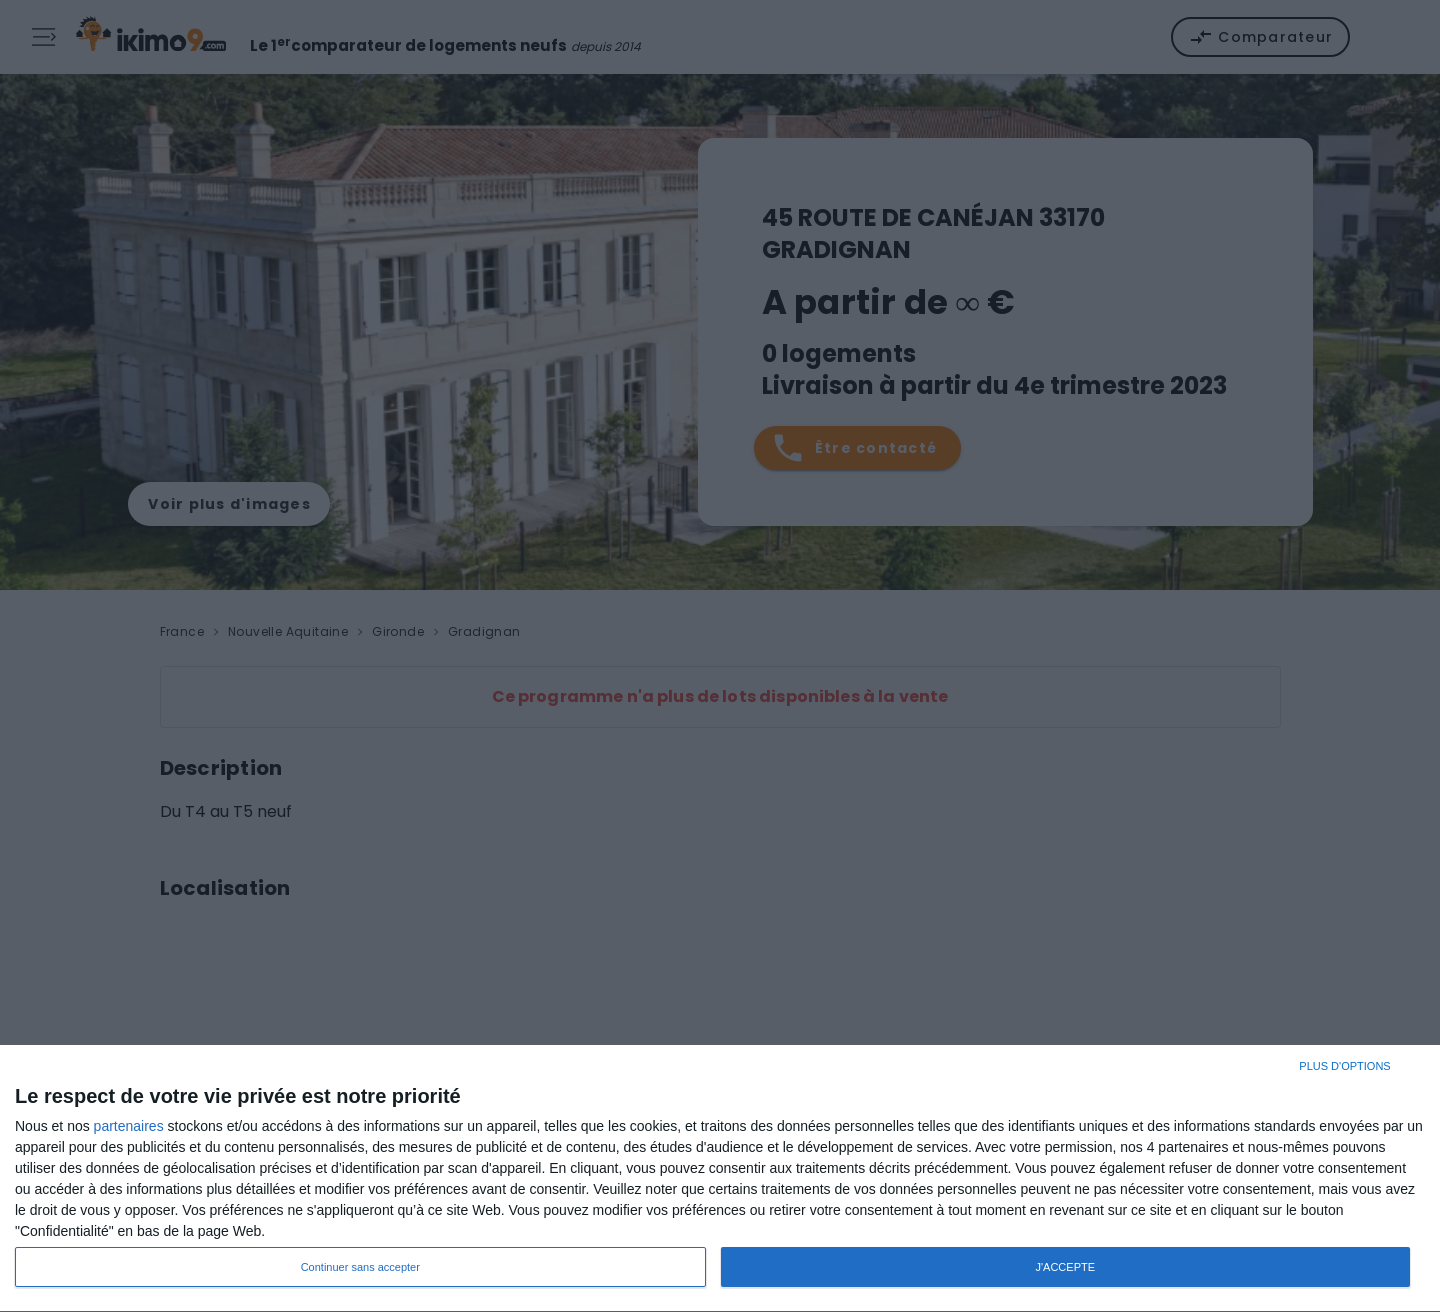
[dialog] (720, 1179)
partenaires (129, 1126)
